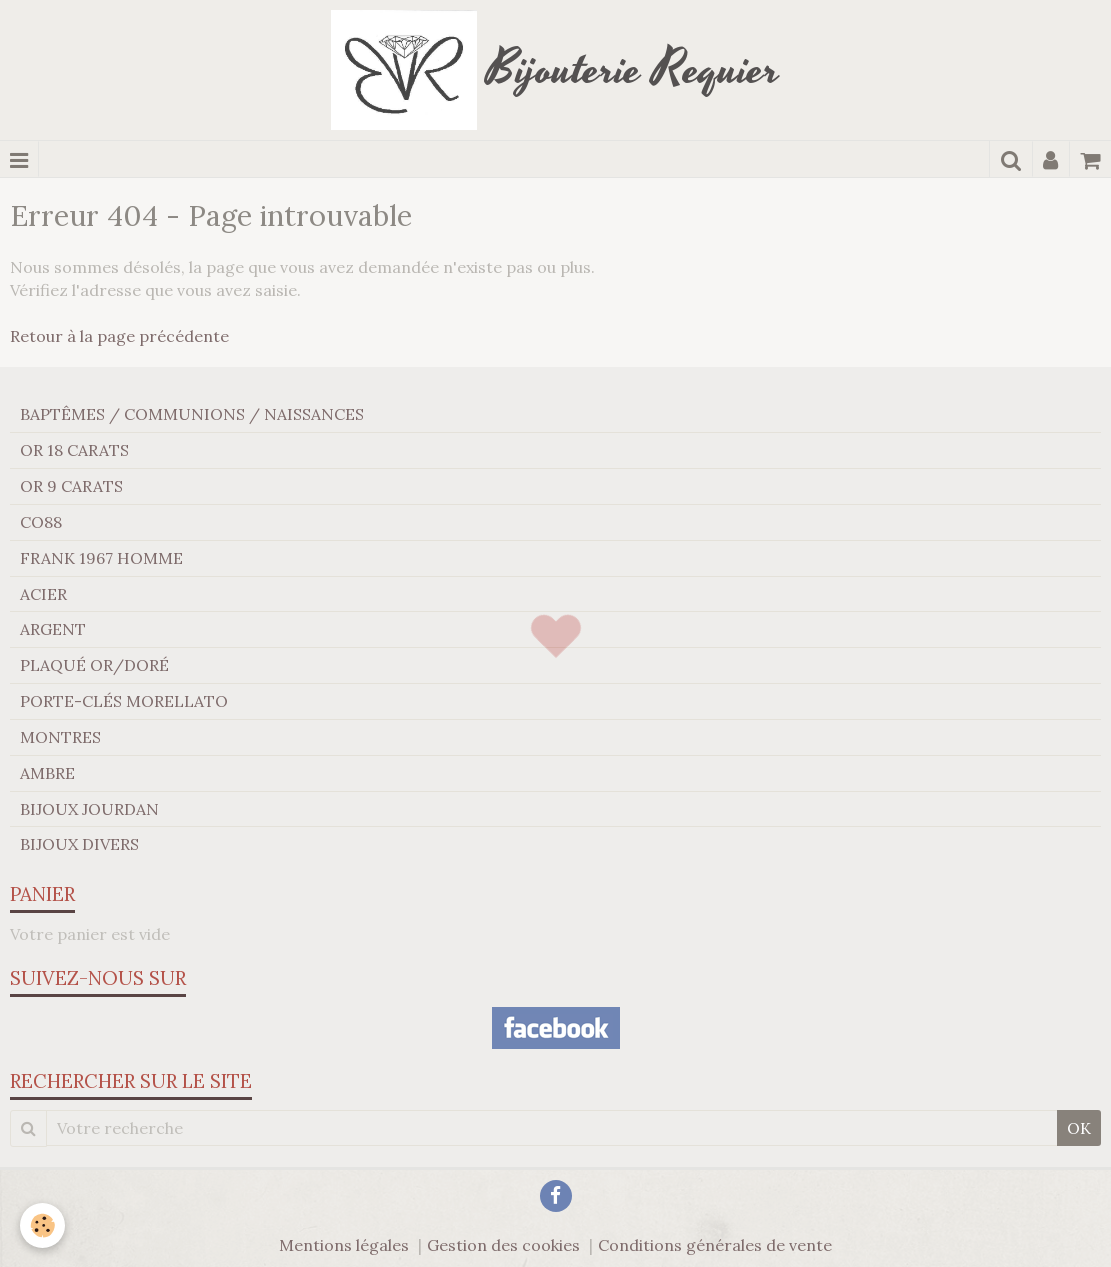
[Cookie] (42, 1225)
